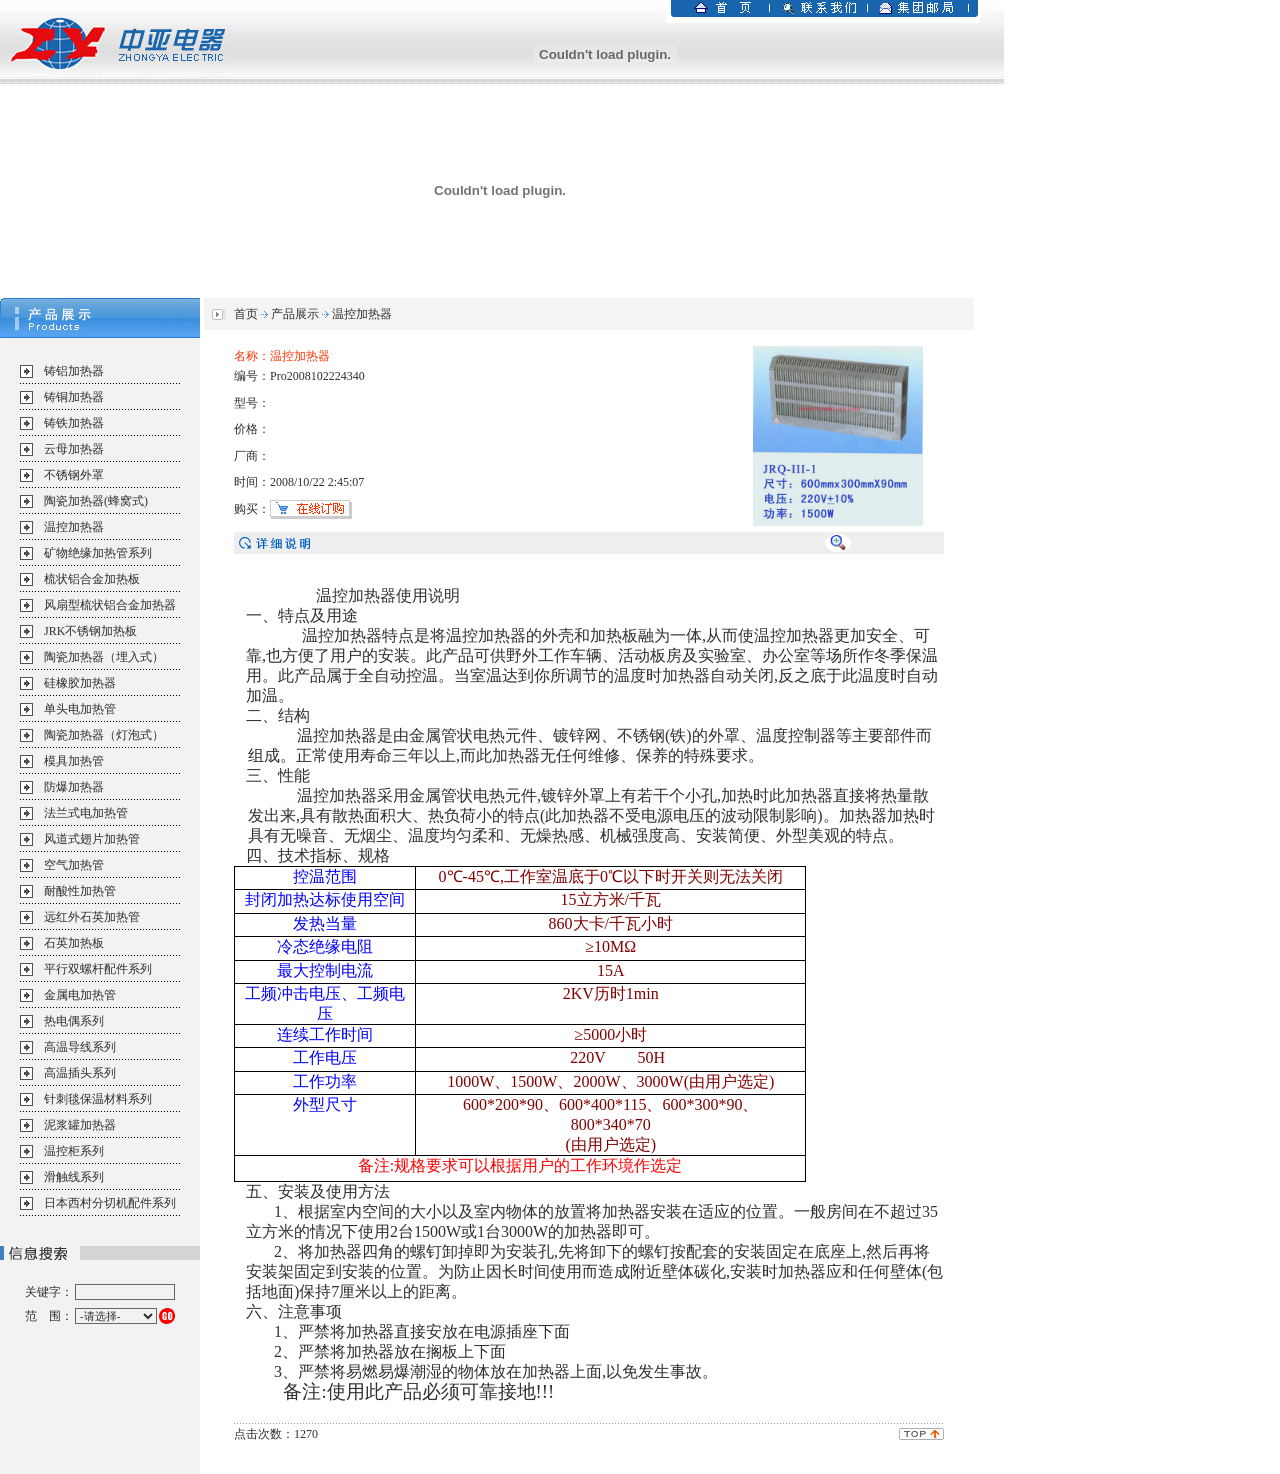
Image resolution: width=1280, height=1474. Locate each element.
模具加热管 (74, 761)
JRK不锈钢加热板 (90, 631)
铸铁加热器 (74, 423)
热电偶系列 (74, 1021)
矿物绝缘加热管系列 (98, 553)
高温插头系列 (80, 1073)
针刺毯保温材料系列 (98, 1099)
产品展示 (295, 314)
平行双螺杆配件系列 (98, 969)
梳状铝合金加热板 (92, 579)
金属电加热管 (80, 995)
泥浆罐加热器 (80, 1125)
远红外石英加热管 (92, 917)
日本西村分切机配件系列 (110, 1203)
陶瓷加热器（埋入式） (104, 657)
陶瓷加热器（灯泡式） (104, 735)
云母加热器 (74, 449)
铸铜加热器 (74, 397)
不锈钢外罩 (74, 475)
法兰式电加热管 (86, 813)
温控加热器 (74, 527)
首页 (246, 314)
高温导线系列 (80, 1047)
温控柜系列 (74, 1151)
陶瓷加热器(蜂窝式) (96, 501)
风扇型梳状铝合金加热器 (110, 605)
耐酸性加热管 (80, 891)
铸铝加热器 (74, 371)
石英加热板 (74, 943)
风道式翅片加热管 (92, 839)
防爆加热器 (74, 787)
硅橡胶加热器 (80, 683)
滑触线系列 (74, 1177)
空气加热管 (74, 865)
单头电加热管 (80, 709)
